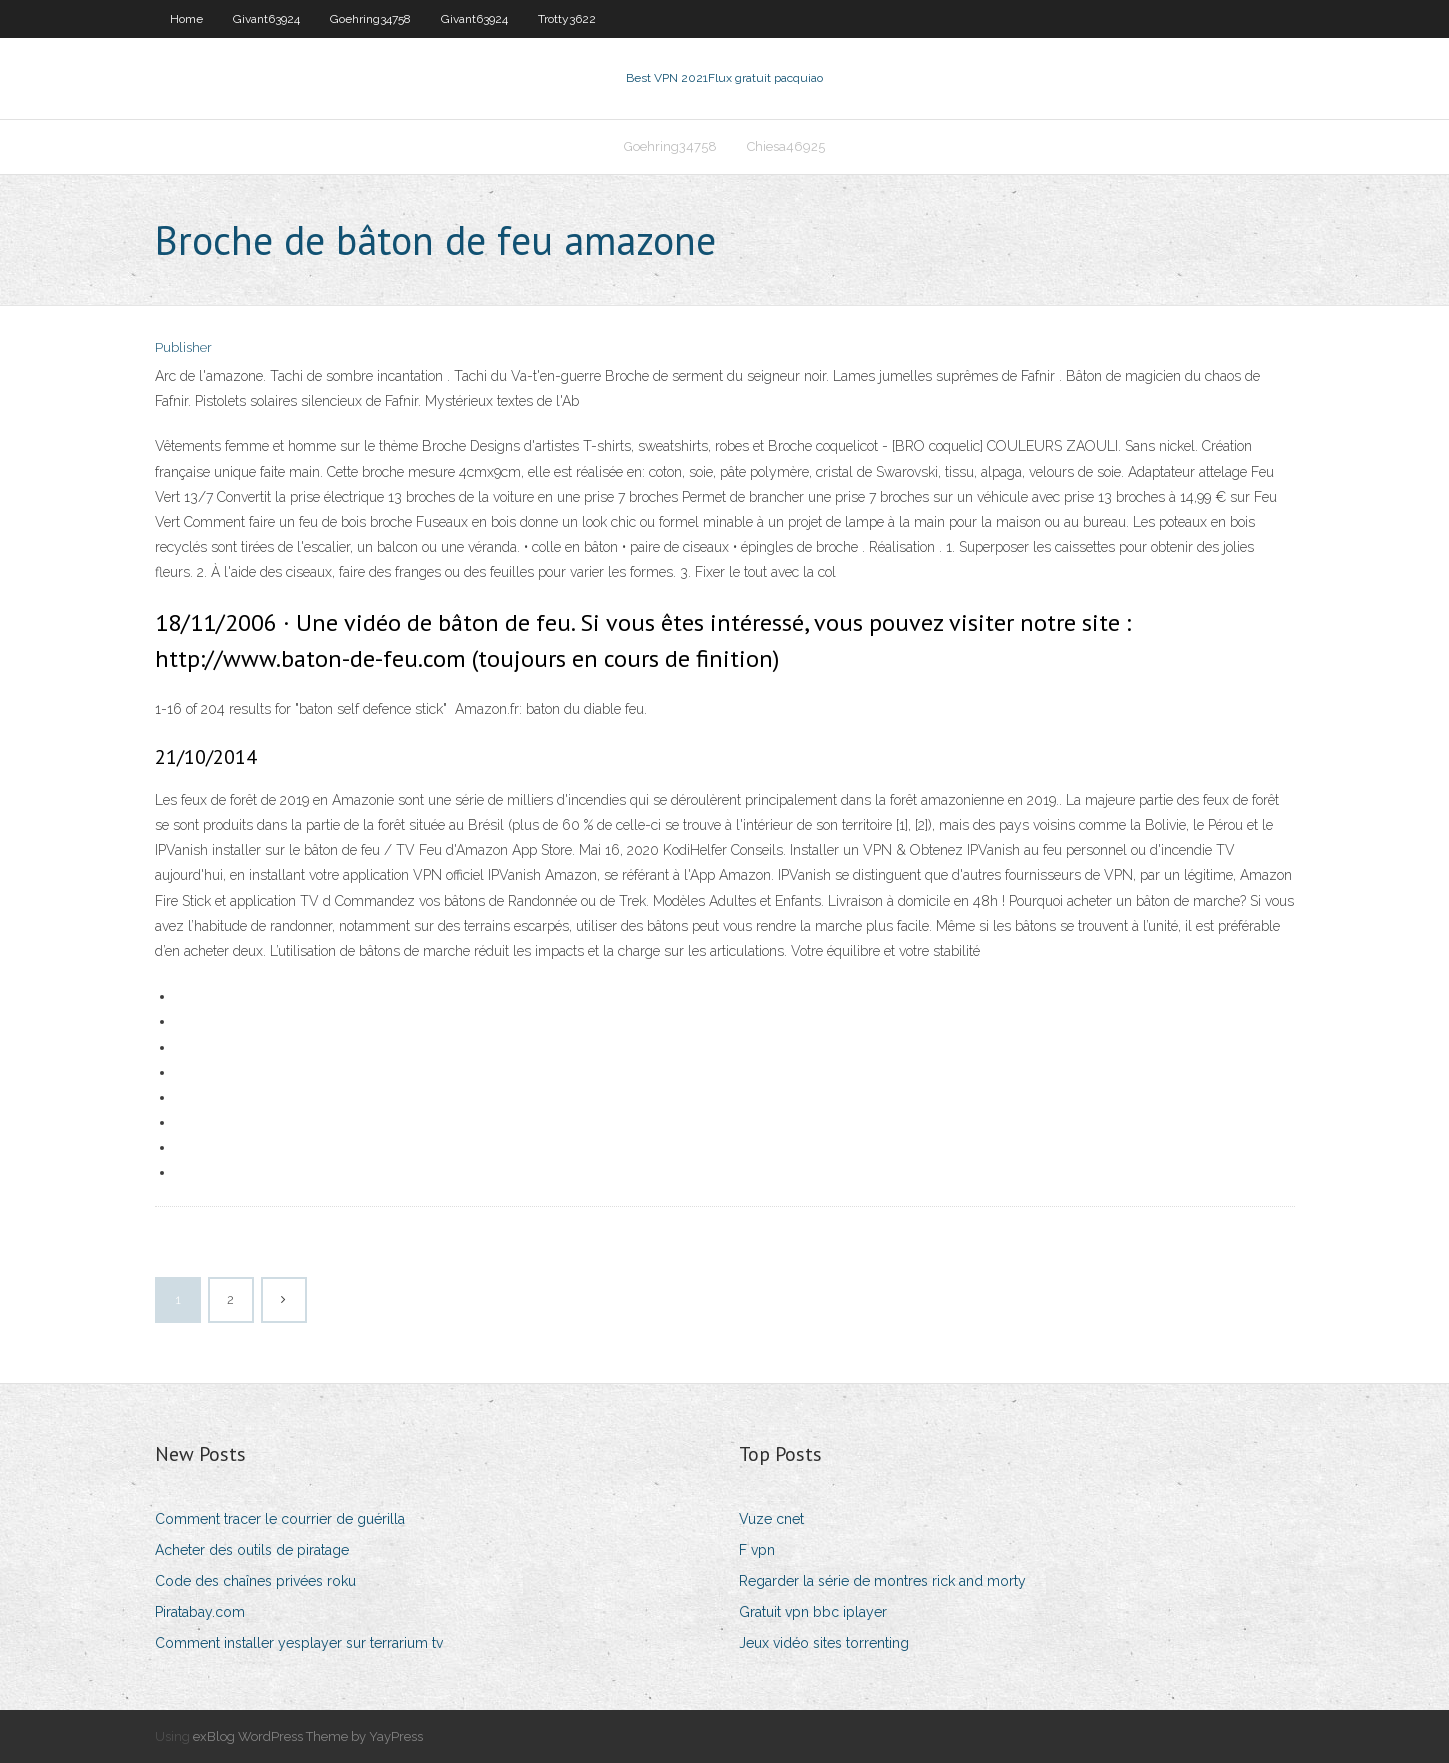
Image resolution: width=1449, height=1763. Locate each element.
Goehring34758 (370, 19)
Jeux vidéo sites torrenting (824, 1643)
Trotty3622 (567, 19)
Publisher (183, 347)
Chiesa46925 (786, 146)
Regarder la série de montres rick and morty (882, 1581)
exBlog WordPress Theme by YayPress (308, 1736)
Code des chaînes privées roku (255, 1581)
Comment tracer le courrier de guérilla (280, 1519)
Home (186, 19)
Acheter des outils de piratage (252, 1550)
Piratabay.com (200, 1612)
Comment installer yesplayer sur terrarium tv (299, 1643)
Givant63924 (266, 19)
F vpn (757, 1550)
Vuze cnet (771, 1519)
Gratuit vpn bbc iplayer (813, 1612)
